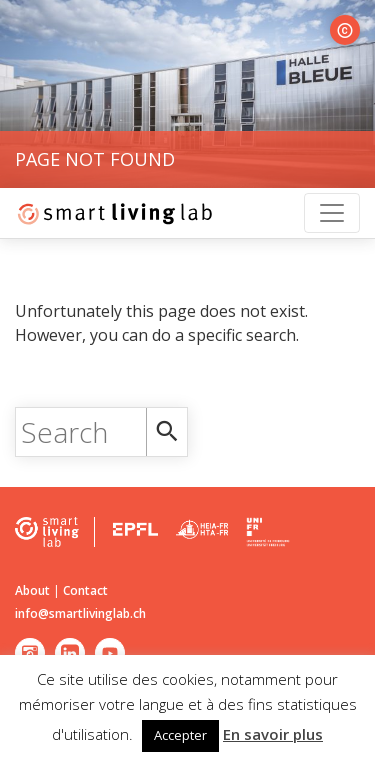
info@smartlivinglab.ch (80, 613)
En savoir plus (273, 734)
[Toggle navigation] (332, 213)
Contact (85, 590)
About (32, 590)
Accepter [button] (180, 735)
